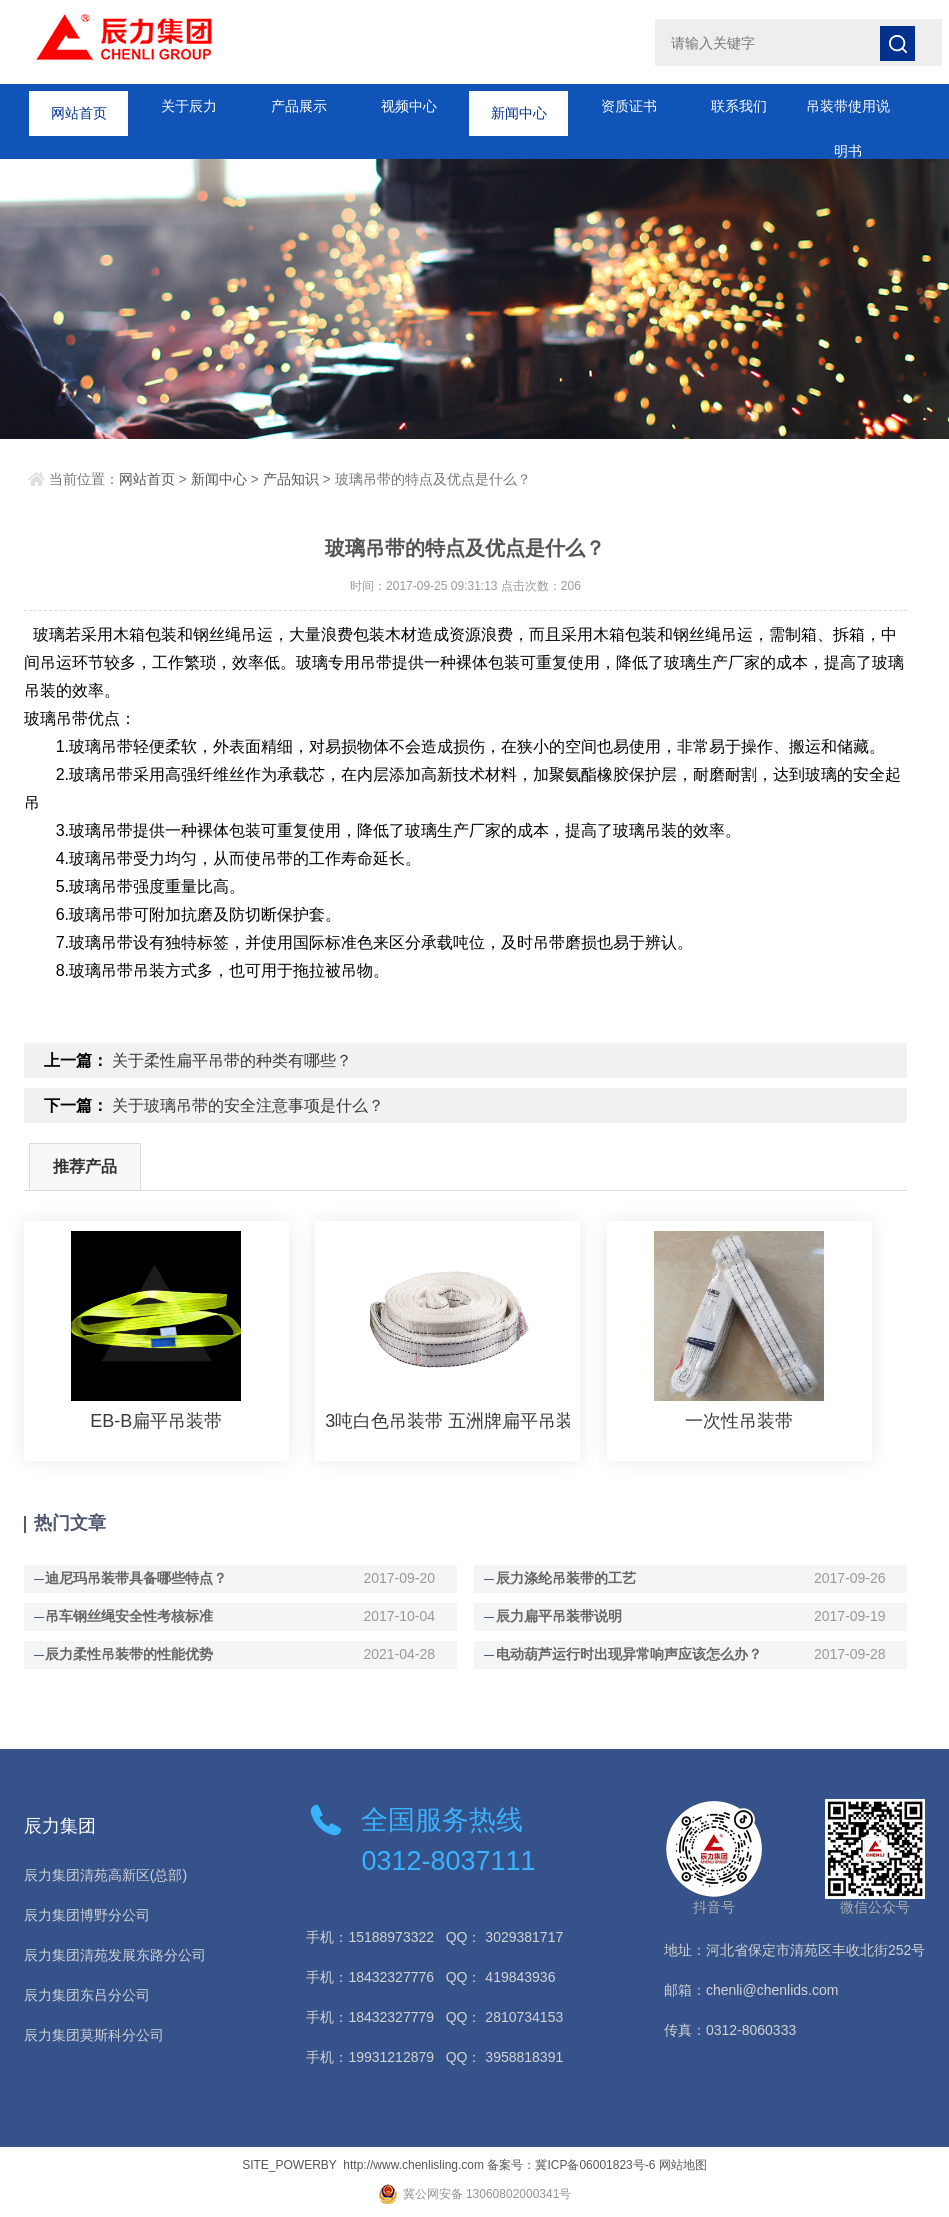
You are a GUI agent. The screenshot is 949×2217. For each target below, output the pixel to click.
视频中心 (409, 106)
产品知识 (291, 479)
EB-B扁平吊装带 (156, 1421)
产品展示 (299, 106)
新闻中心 (519, 106)
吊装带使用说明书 (848, 113)
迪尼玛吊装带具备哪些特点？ (136, 1578)
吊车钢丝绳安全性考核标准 (129, 1616)
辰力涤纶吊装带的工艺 (566, 1578)
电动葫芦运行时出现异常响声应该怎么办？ (629, 1654)
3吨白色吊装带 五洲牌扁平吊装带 (447, 1421)
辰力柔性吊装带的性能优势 (129, 1654)
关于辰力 (189, 106)
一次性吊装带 (739, 1421)
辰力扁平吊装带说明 (559, 1616)
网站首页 (79, 106)
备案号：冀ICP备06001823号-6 (571, 2165)
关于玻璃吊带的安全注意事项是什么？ (248, 1105)
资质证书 (629, 106)
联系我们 (739, 106)
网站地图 (683, 2165)
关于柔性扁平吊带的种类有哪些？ (232, 1060)
